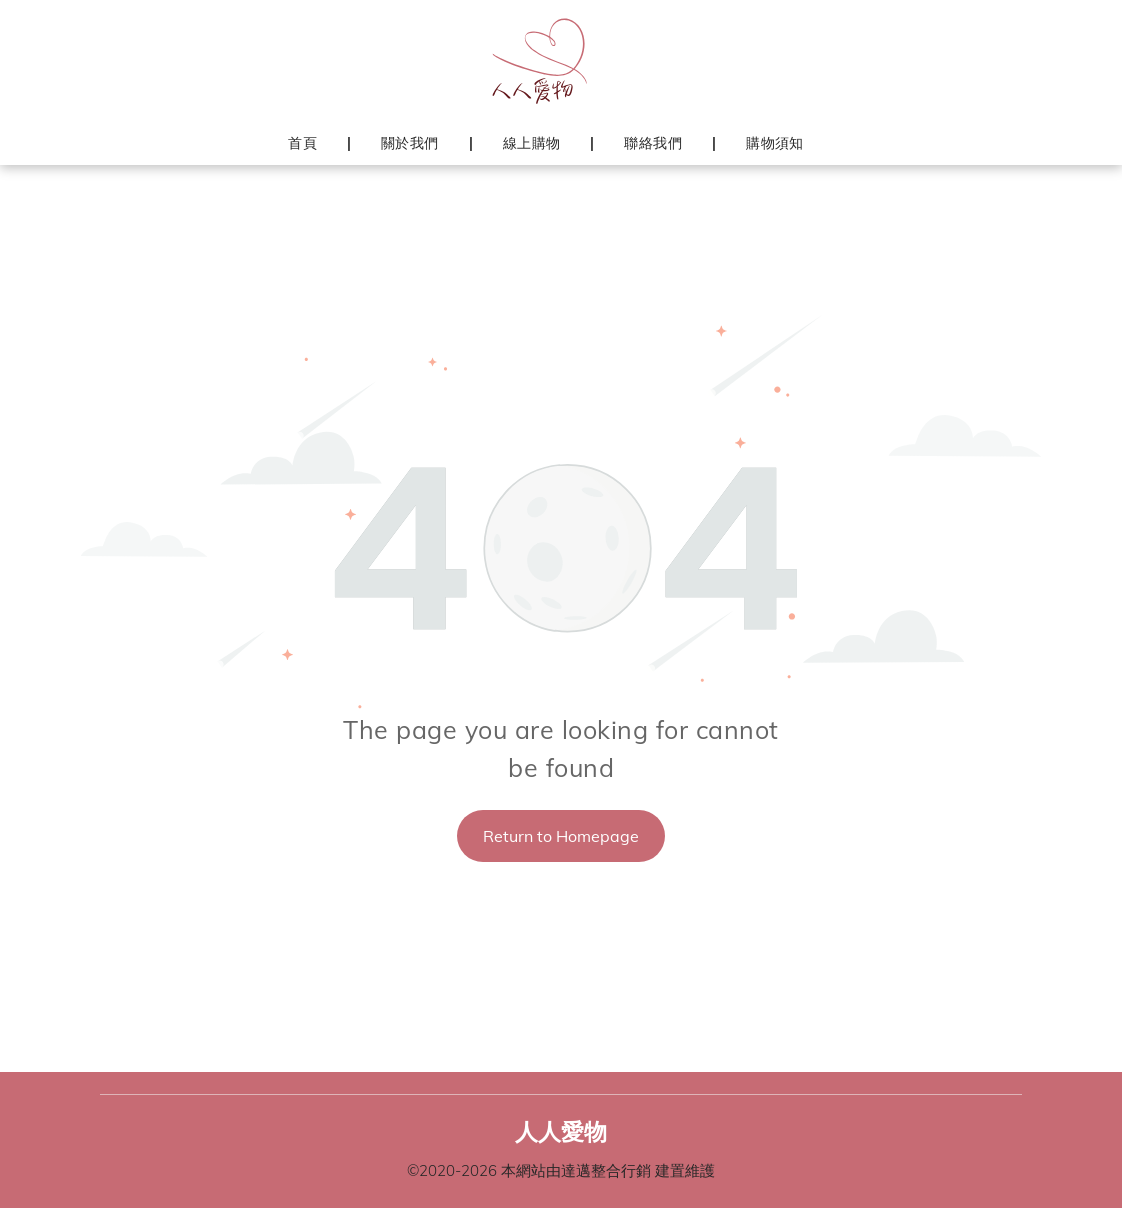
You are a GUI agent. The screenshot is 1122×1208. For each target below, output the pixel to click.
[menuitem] (304, 143)
